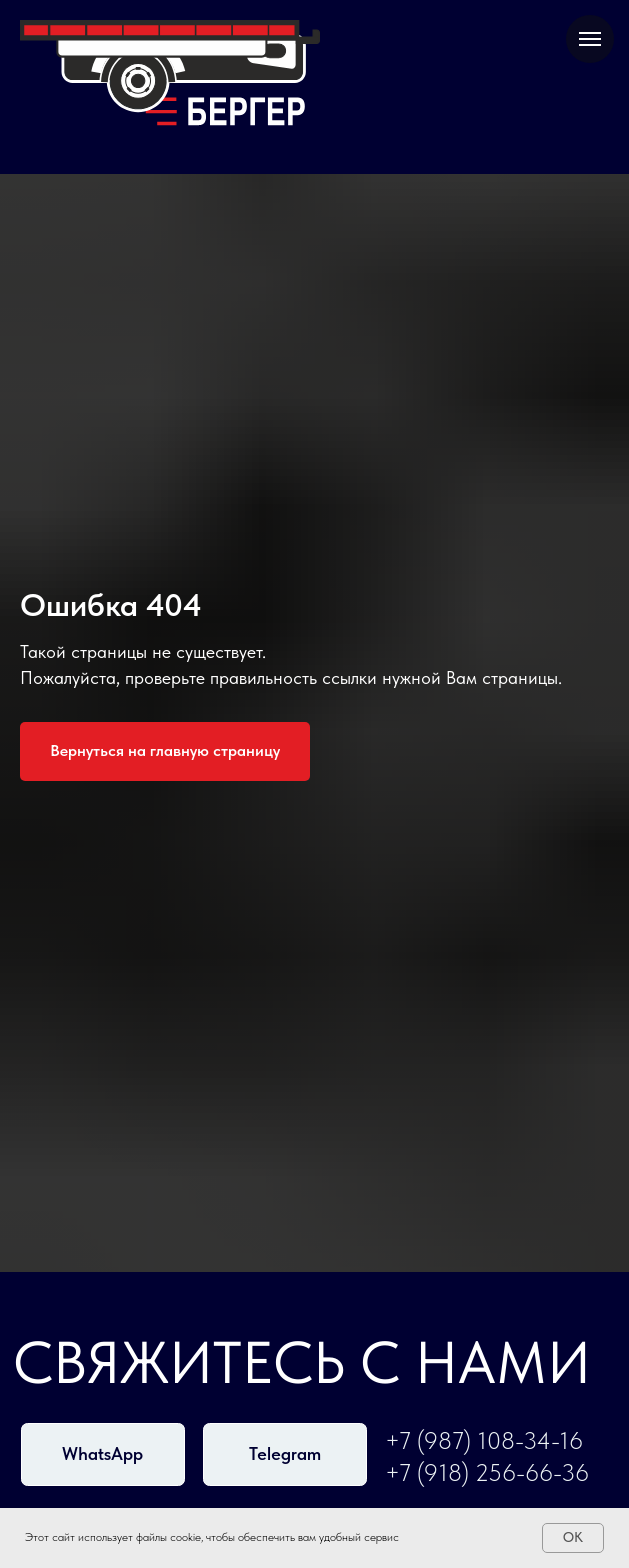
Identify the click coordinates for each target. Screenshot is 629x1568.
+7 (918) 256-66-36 (487, 1473)
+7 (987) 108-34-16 (484, 1441)
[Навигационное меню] (590, 39)
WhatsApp (102, 1454)
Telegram (285, 1454)
